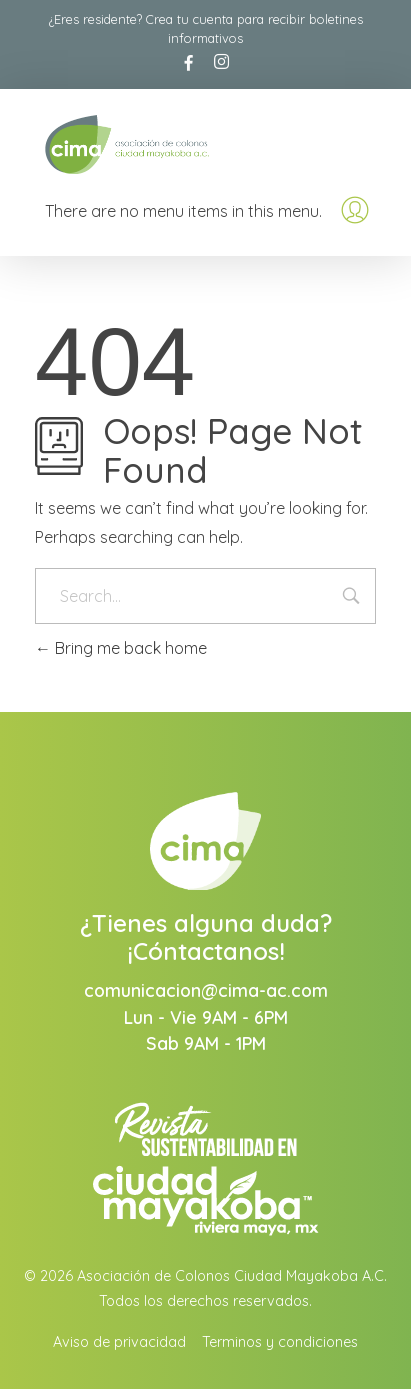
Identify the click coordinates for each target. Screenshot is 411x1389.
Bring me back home (121, 648)
